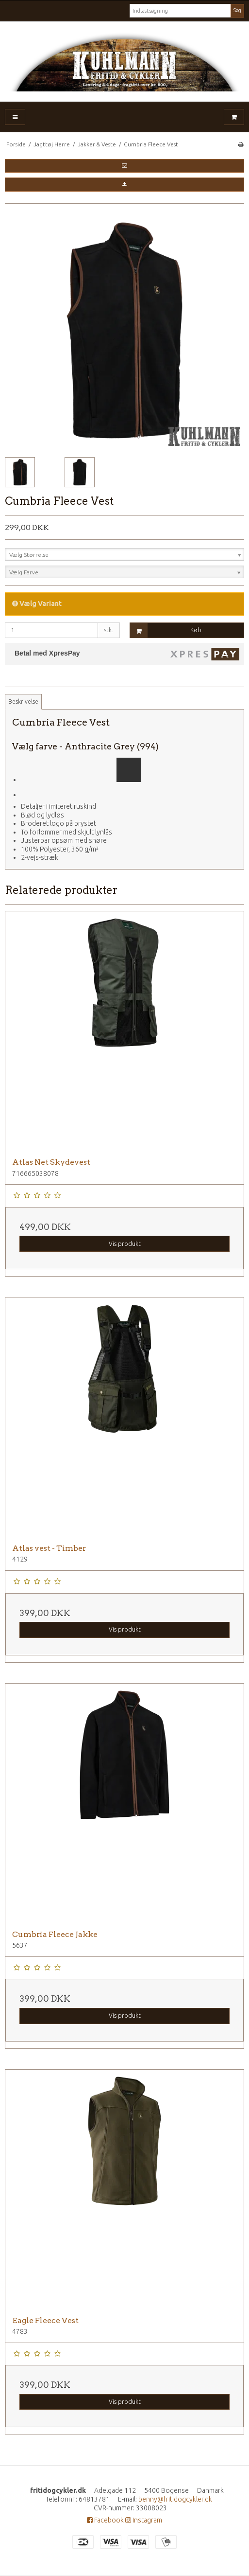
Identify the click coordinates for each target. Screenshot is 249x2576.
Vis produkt (125, 1244)
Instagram (143, 2520)
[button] (124, 166)
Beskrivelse (23, 701)
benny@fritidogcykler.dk (175, 2499)
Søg (237, 10)
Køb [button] (165, 630)
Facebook (105, 2520)
